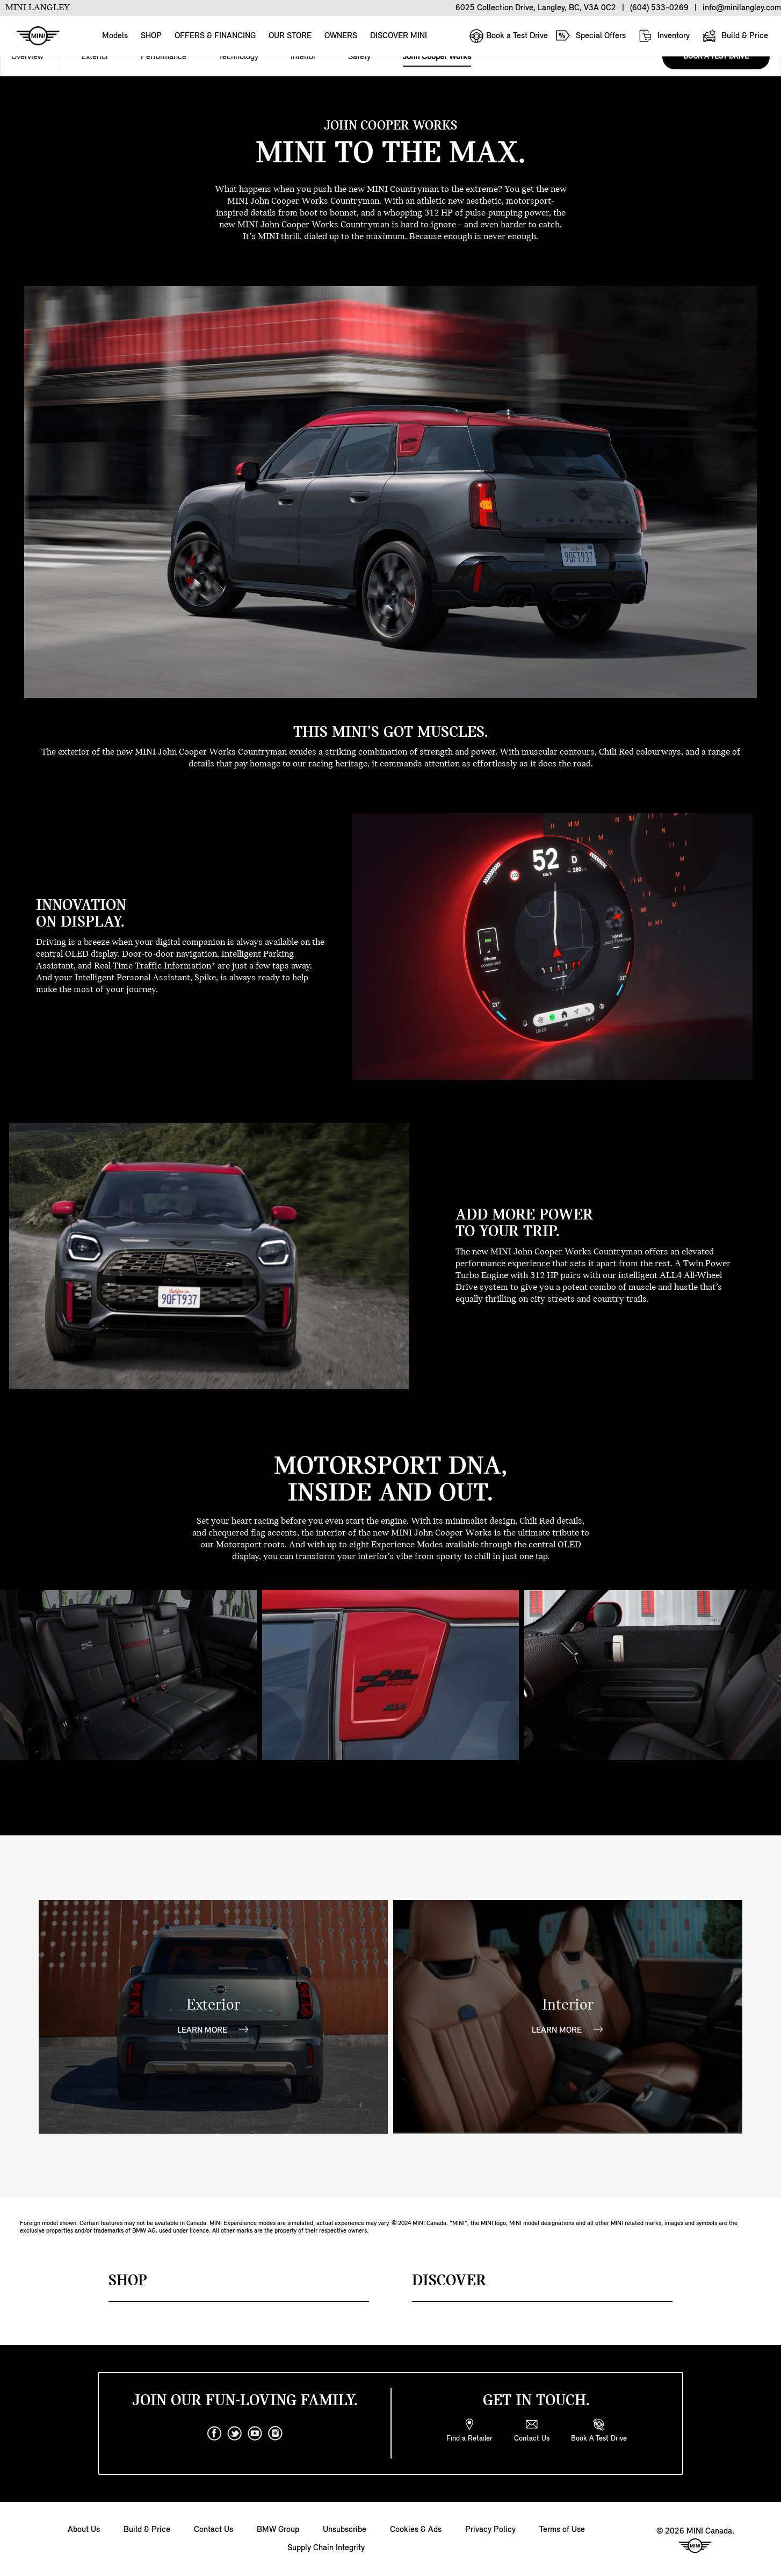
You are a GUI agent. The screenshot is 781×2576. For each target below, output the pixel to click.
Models (115, 36)
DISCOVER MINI (398, 36)
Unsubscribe (344, 2529)
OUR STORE (290, 36)
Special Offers (590, 35)
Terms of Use (562, 2529)
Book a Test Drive (508, 36)
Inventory (664, 35)
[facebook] (214, 2433)
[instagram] (275, 2433)
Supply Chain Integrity (326, 2548)
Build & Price (735, 35)
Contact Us (213, 2529)
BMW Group (278, 2529)
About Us (84, 2529)
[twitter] (234, 2433)
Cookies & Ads (416, 2529)
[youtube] (255, 2433)
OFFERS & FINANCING (215, 36)
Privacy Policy (490, 2529)
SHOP (151, 36)
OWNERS (340, 36)
